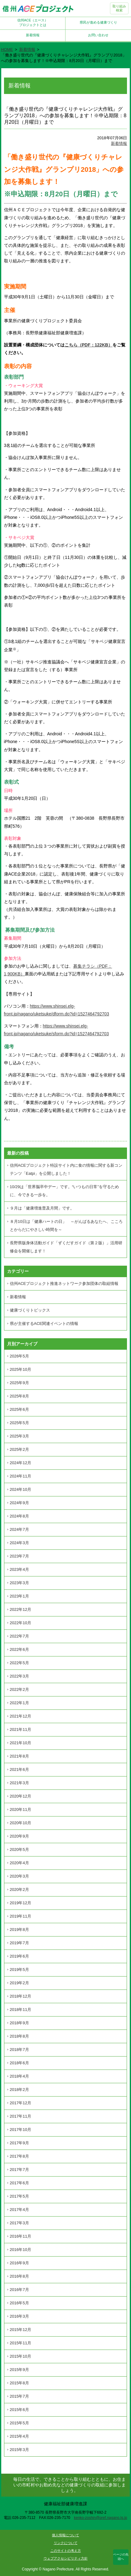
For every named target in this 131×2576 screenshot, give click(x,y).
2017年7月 (19, 2169)
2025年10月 (20, 1369)
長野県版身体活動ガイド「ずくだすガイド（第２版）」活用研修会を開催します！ (66, 1247)
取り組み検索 (119, 8)
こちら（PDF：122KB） (89, 344)
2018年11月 (20, 2009)
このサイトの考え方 (65, 2550)
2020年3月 (19, 1876)
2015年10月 (20, 2356)
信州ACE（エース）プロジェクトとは (32, 22)
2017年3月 (19, 2223)
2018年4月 (19, 2076)
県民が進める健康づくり (98, 22)
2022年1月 (19, 1702)
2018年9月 (19, 2023)
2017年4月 (19, 2209)
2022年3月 (19, 1676)
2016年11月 (20, 2236)
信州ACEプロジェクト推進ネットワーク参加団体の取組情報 (64, 1283)
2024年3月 (19, 1542)
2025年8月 (19, 1396)
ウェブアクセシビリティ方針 (66, 2558)
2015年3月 (19, 2449)
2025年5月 (19, 1422)
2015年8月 (19, 2383)
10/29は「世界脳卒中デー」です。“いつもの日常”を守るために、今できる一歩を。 (64, 1190)
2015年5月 (19, 2423)
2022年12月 (20, 1609)
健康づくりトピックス (30, 1310)
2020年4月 (19, 1863)
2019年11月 (20, 1916)
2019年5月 (19, 1969)
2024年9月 (19, 1502)
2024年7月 (19, 1529)
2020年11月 (20, 1809)
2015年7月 (19, 2396)
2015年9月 (19, 2369)
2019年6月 (19, 1956)
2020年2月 (19, 1889)
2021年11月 (20, 1729)
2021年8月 (19, 1756)
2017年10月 (20, 2129)
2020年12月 (20, 1796)
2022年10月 (20, 1622)
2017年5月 (19, 2196)
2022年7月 (19, 1636)
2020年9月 (19, 1836)
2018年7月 (19, 2049)
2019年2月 (19, 1983)
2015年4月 (19, 2436)
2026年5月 (19, 1356)
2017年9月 (19, 2143)
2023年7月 (19, 1556)
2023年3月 (19, 1582)
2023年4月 (19, 1569)
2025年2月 (19, 1449)
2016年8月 (19, 2276)
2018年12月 (20, 1996)
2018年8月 (19, 2036)
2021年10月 (20, 1742)
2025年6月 (19, 1409)
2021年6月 (19, 1769)
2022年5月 (19, 1662)
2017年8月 (19, 2156)
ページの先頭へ (121, 2556)
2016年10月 (20, 2249)
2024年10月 (20, 1489)
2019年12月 (20, 1903)
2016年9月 (19, 2263)
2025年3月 (19, 1436)
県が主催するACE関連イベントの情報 (44, 1323)
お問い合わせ (98, 35)
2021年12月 (20, 1716)
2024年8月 (19, 1516)
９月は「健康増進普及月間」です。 (42, 1208)
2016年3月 (19, 2316)
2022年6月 (19, 1649)
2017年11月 (20, 2116)
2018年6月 (19, 2063)
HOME (7, 49)
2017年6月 (19, 2183)
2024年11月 (20, 1476)
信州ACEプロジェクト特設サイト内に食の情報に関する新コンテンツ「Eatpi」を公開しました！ (66, 1169)
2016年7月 (19, 2289)
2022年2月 (19, 1689)
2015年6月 (19, 2409)
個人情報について (65, 2535)
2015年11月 (20, 2343)
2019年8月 (19, 1929)
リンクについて (66, 2543)
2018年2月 (19, 2089)
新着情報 (33, 35)
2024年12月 (20, 1462)
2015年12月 (20, 2329)
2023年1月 (19, 1596)
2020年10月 (20, 1823)
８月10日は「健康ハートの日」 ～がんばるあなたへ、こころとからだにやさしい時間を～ (66, 1225)
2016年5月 (19, 2303)
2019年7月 (19, 1943)
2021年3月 (19, 1782)
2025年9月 (19, 1382)
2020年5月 (19, 1849)
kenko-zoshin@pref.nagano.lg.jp (100, 2518)
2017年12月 (20, 2103)
